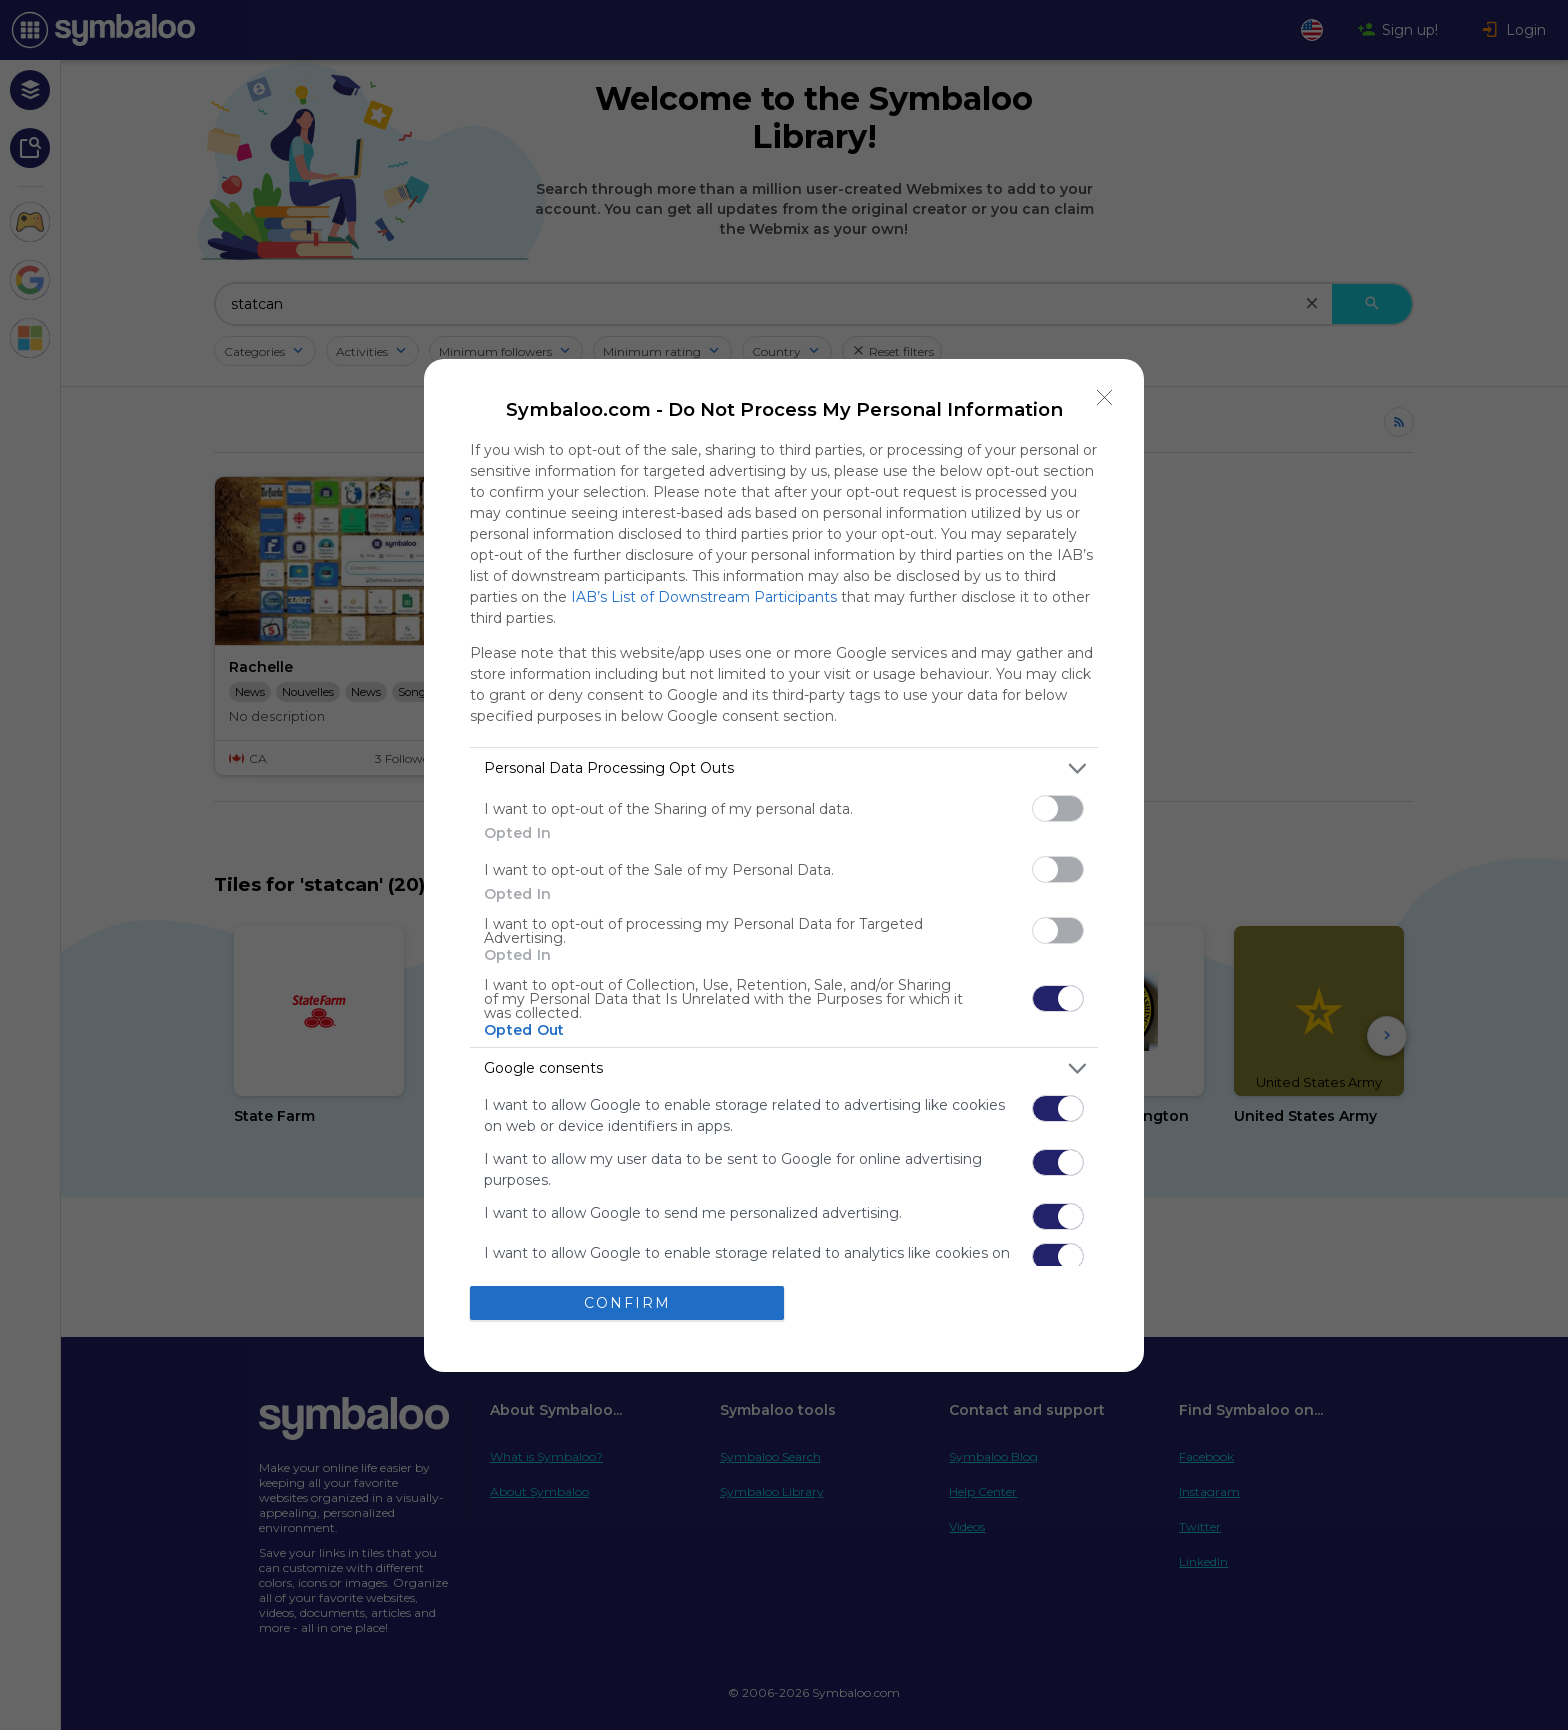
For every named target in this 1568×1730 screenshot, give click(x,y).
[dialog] (784, 865)
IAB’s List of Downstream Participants (704, 597)
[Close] (1105, 398)
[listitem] (784, 768)
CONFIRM (627, 1302)
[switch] (1058, 808)
